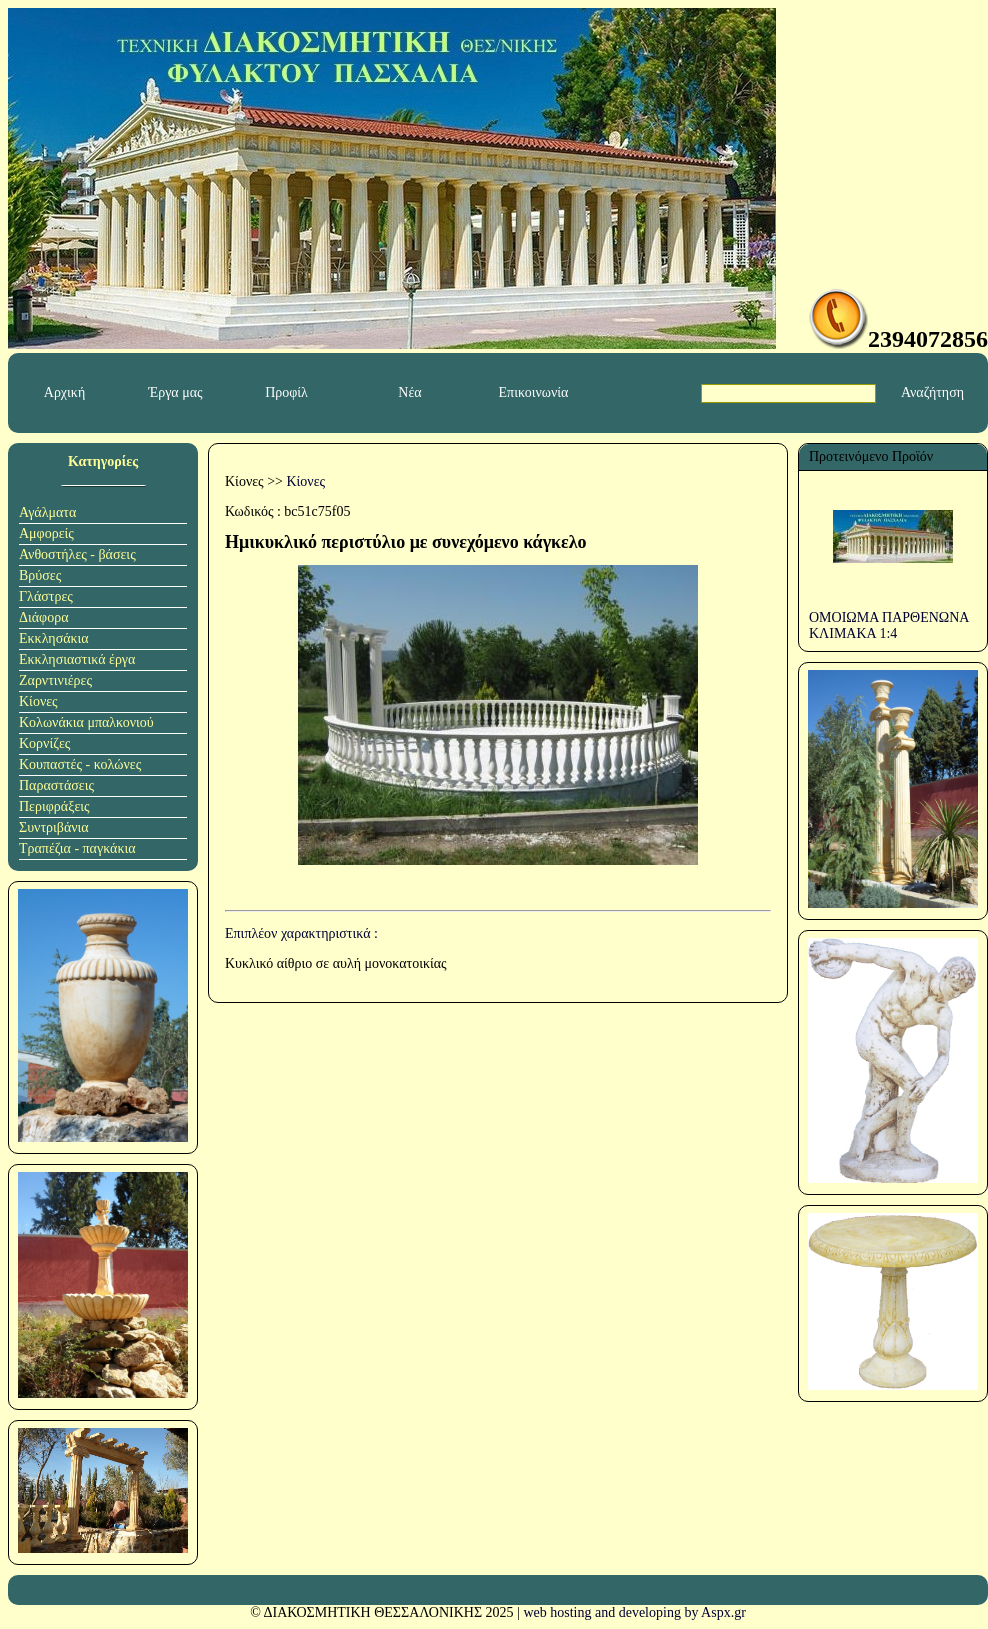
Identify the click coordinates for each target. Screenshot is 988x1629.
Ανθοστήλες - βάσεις (77, 554)
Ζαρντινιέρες (55, 680)
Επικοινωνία (534, 392)
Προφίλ (286, 392)
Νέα (409, 392)
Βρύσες (40, 575)
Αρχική (64, 392)
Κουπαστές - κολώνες (80, 764)
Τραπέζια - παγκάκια (77, 848)
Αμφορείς (46, 533)
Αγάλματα (47, 512)
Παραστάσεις (56, 785)
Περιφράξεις (54, 806)
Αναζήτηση (932, 392)
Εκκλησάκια (54, 638)
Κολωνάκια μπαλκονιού (86, 722)
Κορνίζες (44, 743)
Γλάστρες (46, 596)
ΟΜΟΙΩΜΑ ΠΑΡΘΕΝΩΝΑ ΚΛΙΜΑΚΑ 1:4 (889, 625)
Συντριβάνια (54, 827)
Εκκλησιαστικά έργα (77, 659)
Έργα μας (175, 392)
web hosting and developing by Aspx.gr (634, 1612)
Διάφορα (44, 617)
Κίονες (38, 701)
